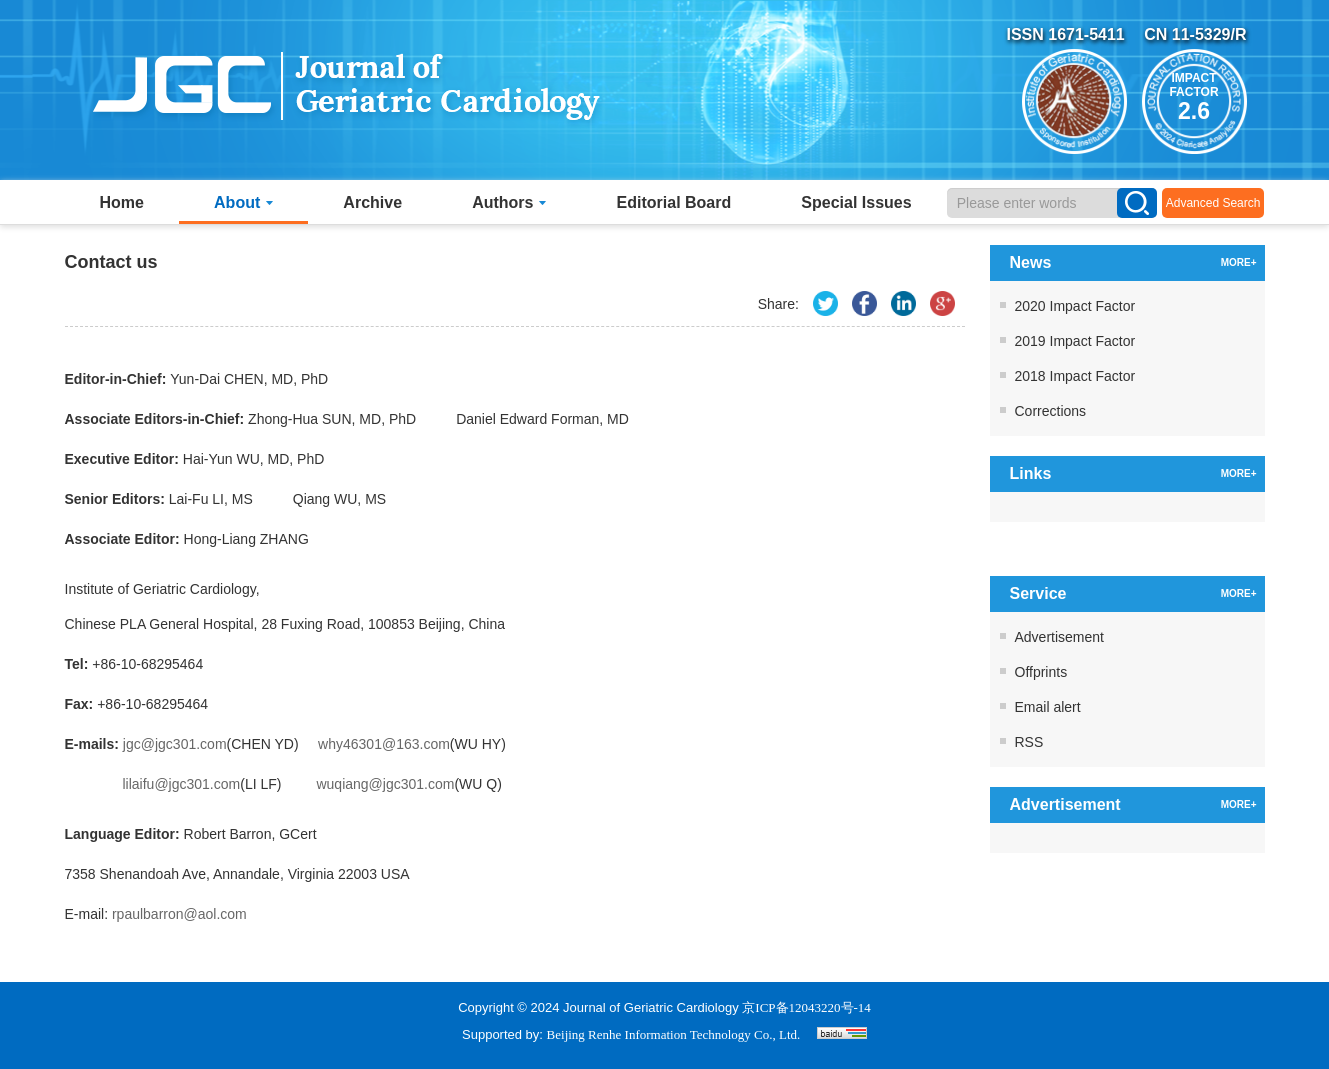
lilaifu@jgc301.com (182, 784)
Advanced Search (1213, 203)
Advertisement (1059, 637)
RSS (1029, 742)
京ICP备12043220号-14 (806, 1007)
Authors (509, 202)
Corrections (1051, 411)
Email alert (1048, 707)
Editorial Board (674, 202)
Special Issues (856, 202)
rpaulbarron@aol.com (179, 914)
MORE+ (1239, 262)
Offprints (1041, 672)
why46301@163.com (384, 744)
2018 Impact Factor (1075, 376)
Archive (372, 202)
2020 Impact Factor (1075, 306)
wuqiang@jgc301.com (385, 784)
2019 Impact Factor (1075, 341)
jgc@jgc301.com (175, 744)
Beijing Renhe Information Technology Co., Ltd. (674, 1034)
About (243, 202)
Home (122, 202)
